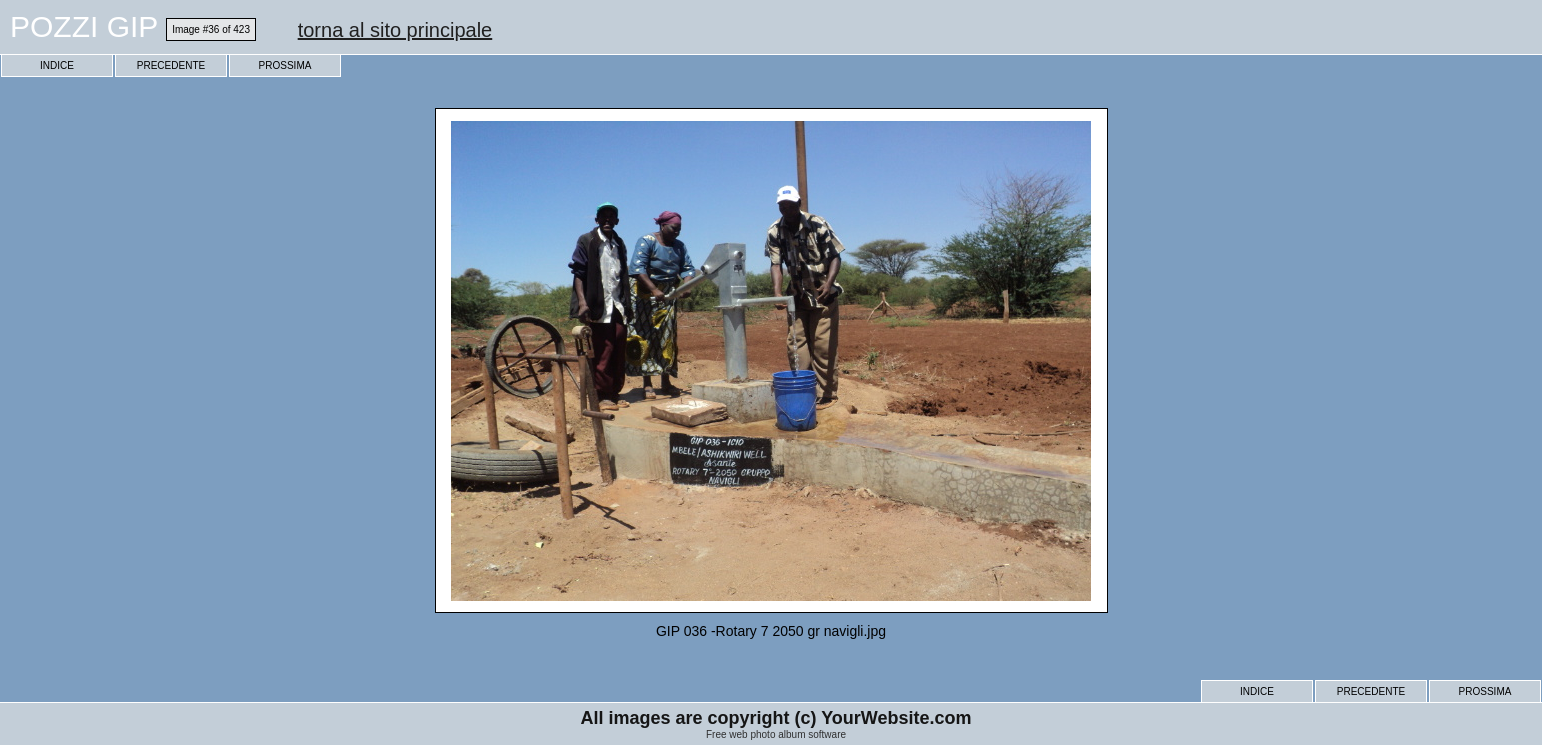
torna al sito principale (395, 30)
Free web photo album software (776, 734)
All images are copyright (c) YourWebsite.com (775, 718)
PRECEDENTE (171, 65)
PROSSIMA (285, 65)
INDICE (57, 65)
